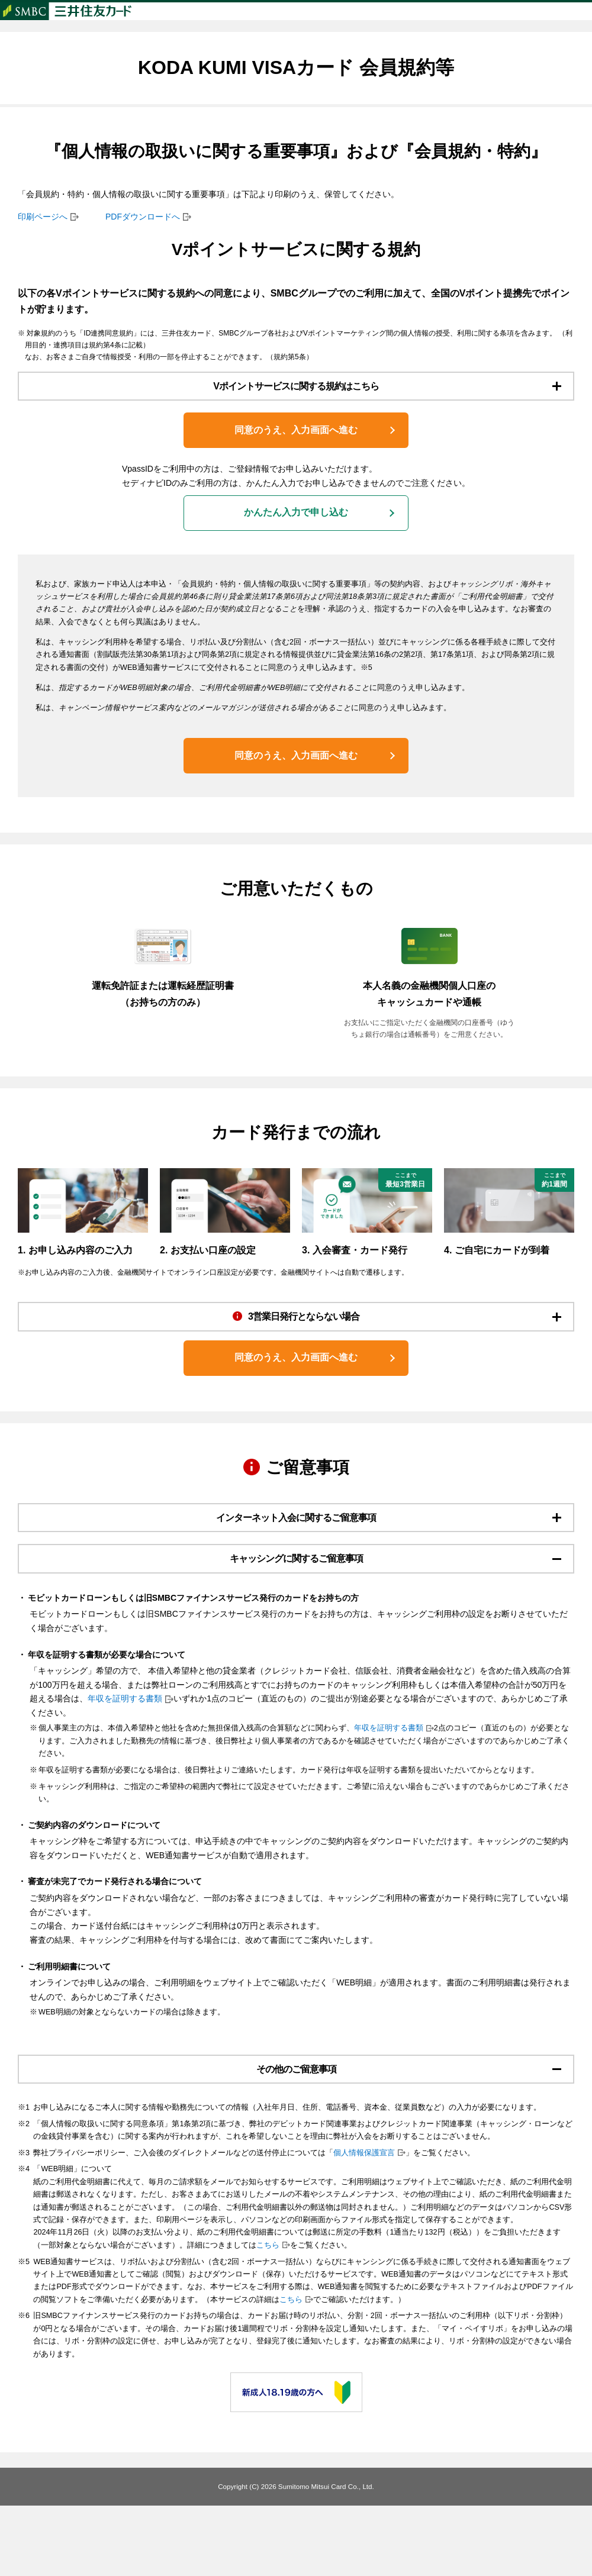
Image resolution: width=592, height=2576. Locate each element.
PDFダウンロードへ (142, 240)
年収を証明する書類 (125, 1763)
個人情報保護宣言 (364, 2223)
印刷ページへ (42, 240)
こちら (267, 2315)
